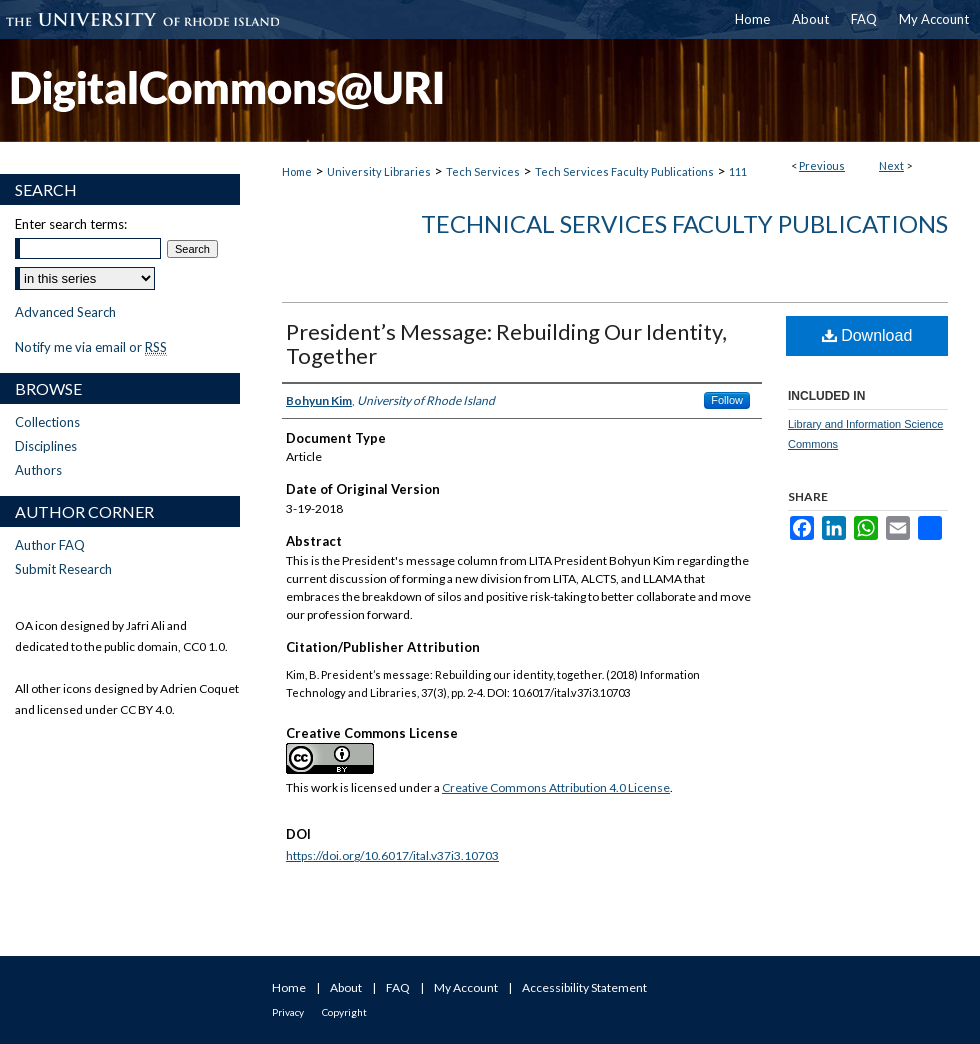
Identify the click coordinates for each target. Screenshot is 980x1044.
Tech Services (483, 171)
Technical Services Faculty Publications (684, 223)
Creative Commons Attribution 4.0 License (556, 787)
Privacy (288, 1012)
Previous (822, 165)
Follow (727, 400)
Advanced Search (65, 312)
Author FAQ (50, 545)
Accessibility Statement (584, 987)
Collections (47, 422)
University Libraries (379, 171)
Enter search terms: (71, 224)
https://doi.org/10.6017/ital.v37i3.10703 (392, 855)
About (346, 987)
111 (738, 171)
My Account (466, 987)
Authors (38, 470)
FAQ (398, 987)
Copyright (344, 1012)
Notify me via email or (91, 347)
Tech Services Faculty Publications (624, 171)
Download (867, 335)
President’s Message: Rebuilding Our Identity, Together (506, 343)
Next (891, 165)
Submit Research (63, 569)
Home (297, 171)
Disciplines (46, 446)
